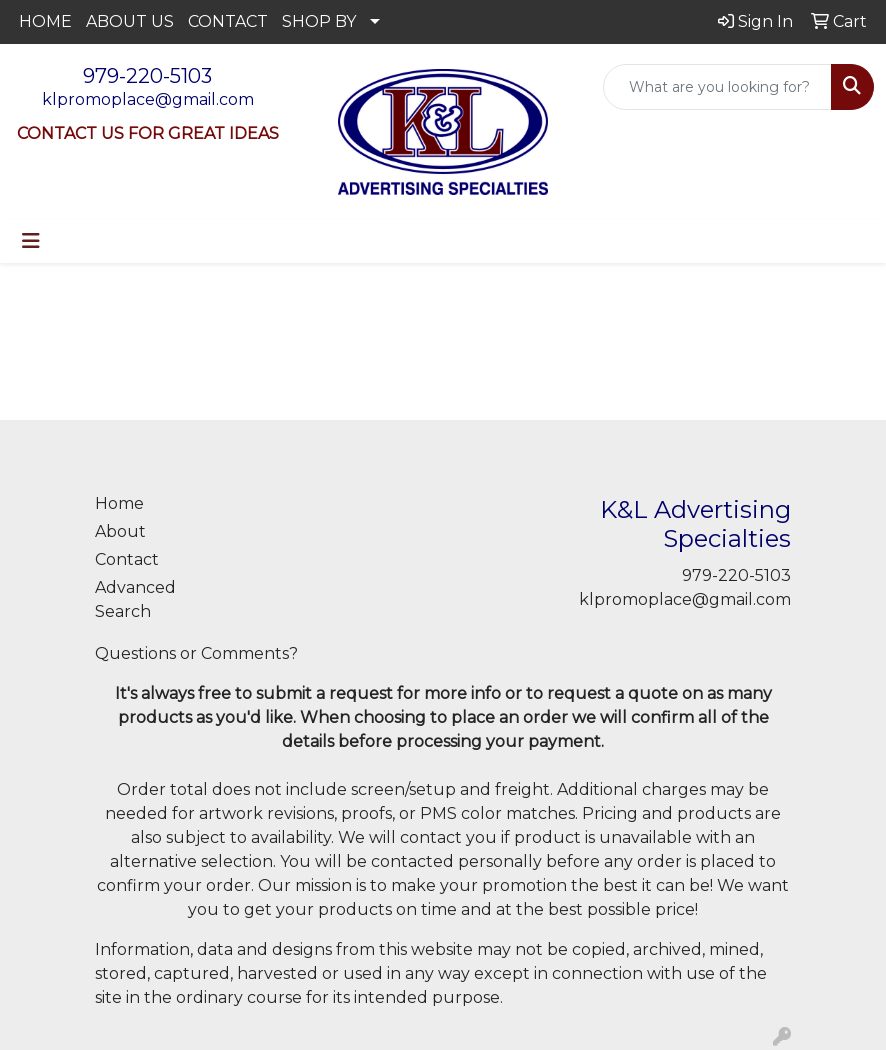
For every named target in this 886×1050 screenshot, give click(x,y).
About (120, 531)
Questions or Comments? (196, 653)
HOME (45, 21)
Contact (127, 559)
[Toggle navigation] (31, 241)
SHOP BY (319, 21)
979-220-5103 (147, 76)
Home (119, 503)
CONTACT (228, 21)
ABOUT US (130, 21)
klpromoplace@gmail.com (148, 99)
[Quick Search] (717, 87)
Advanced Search (135, 599)
